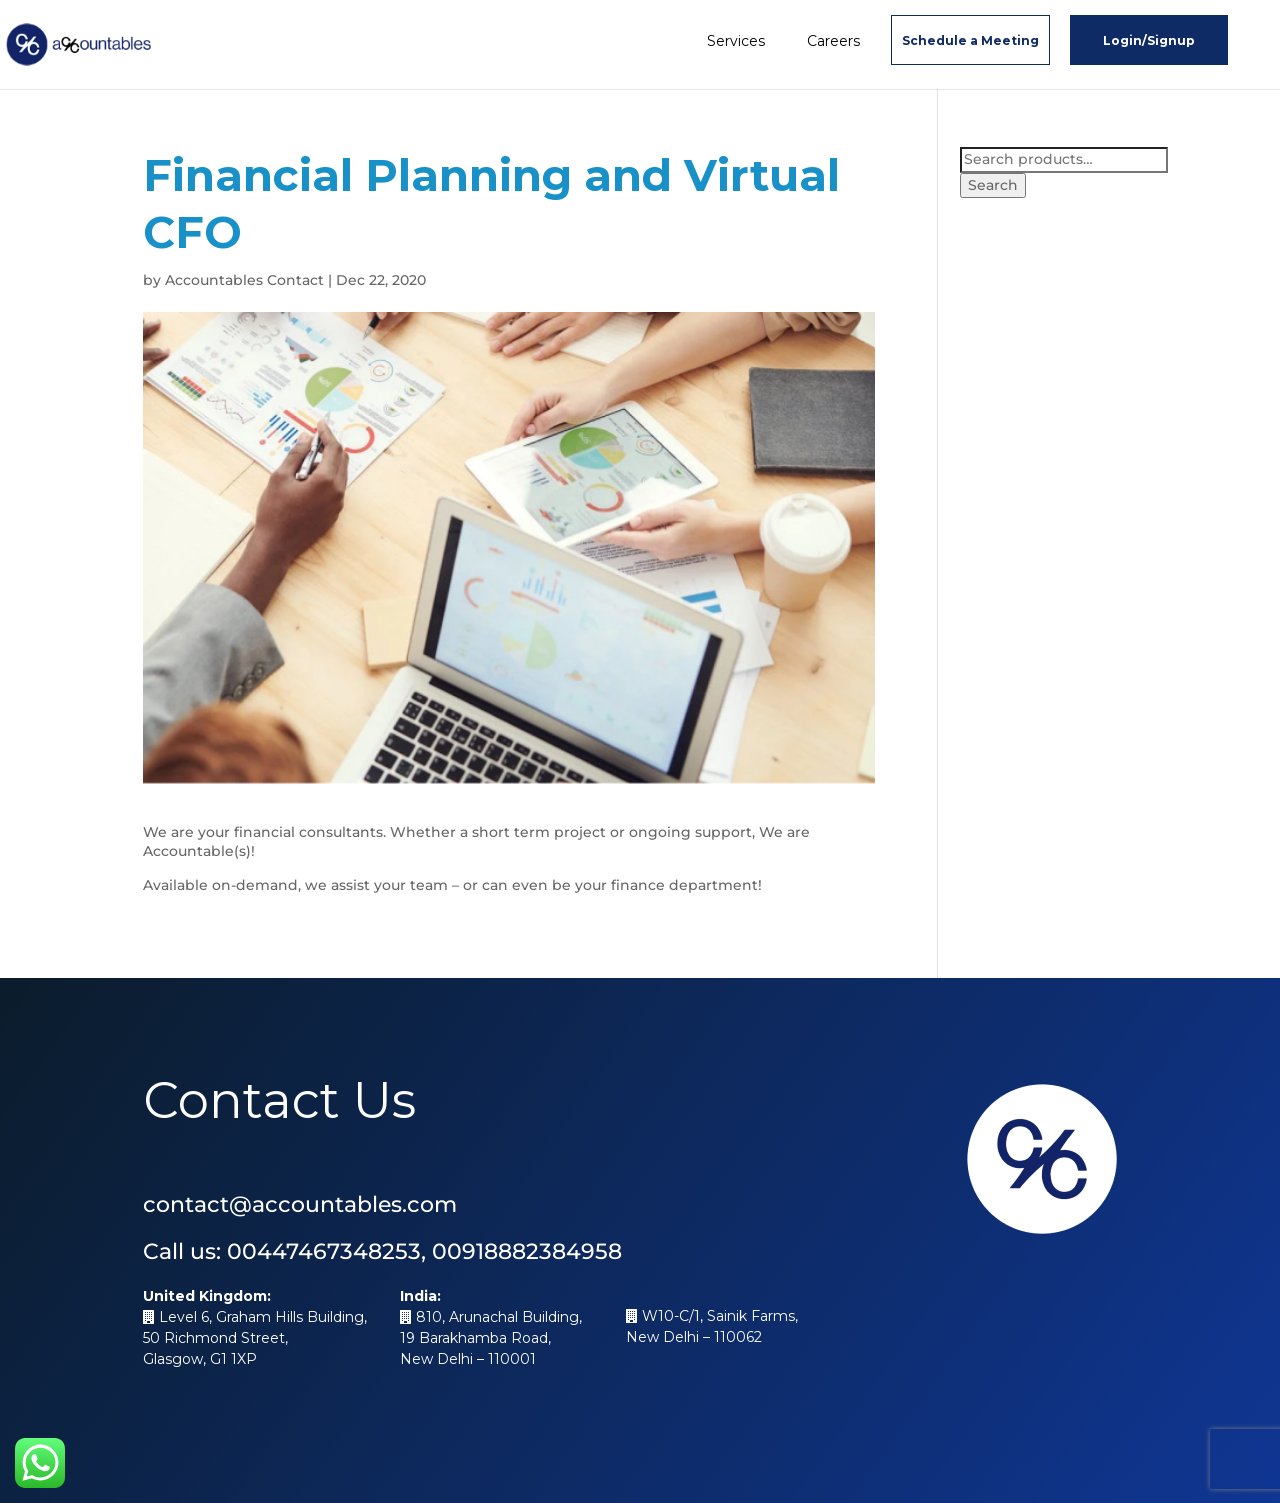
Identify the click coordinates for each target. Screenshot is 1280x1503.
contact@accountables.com (300, 1204)
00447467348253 (324, 1251)
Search (993, 185)
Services (736, 41)
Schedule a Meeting (970, 40)
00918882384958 (527, 1251)
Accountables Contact (244, 280)
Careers (833, 41)
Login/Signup (1149, 40)
